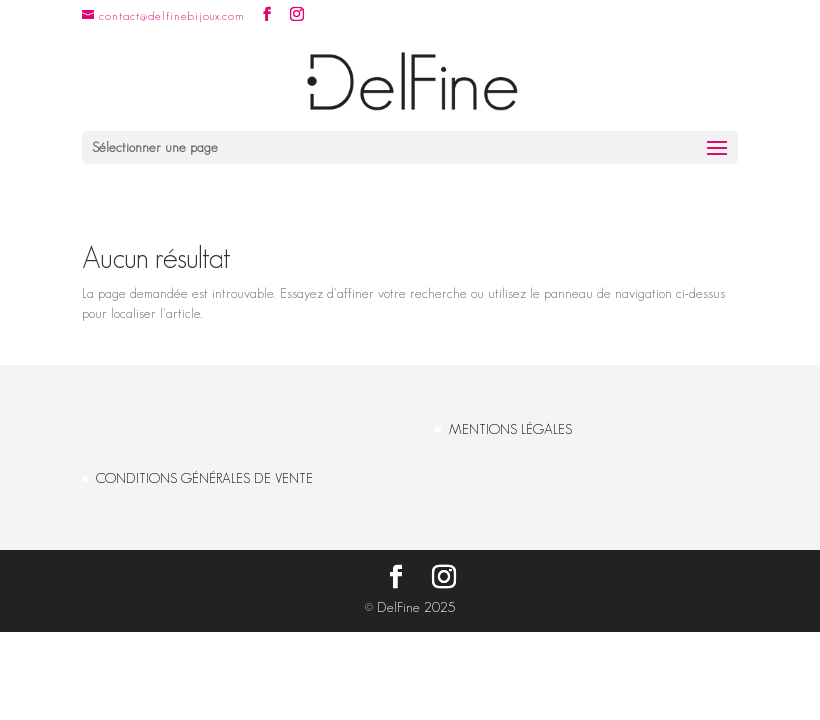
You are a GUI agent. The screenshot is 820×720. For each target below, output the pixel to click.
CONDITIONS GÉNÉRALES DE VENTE (204, 478)
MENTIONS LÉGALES (510, 429)
